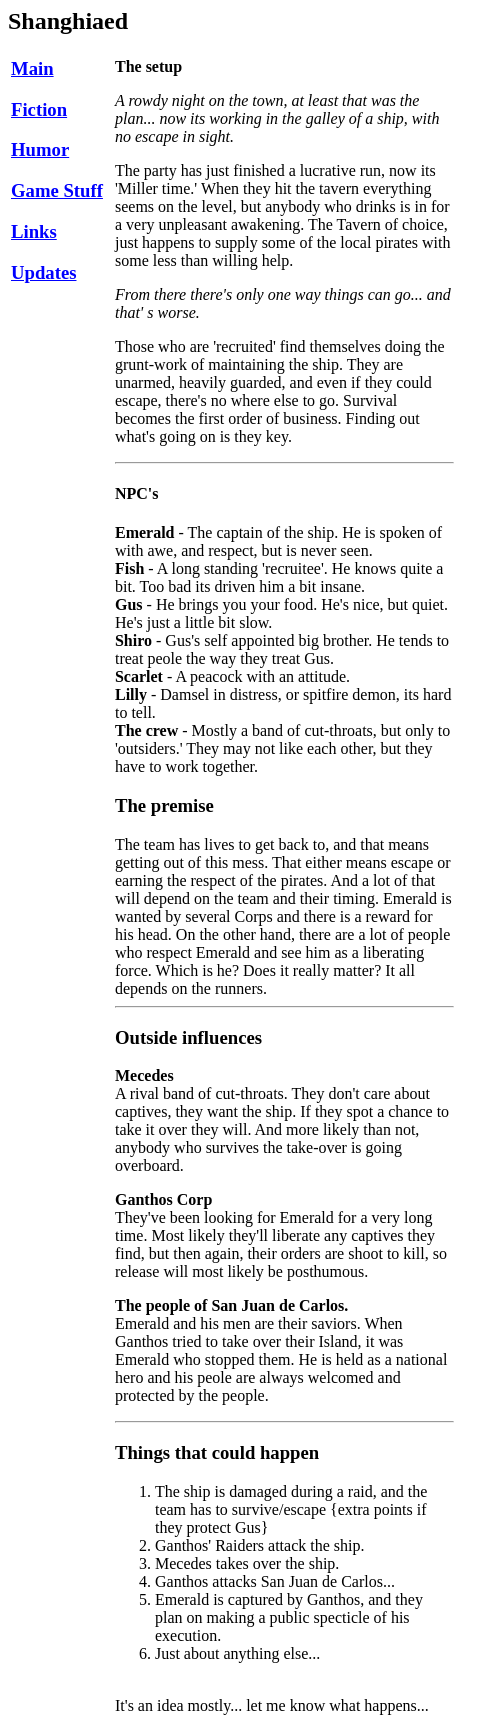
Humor (40, 149)
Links (34, 231)
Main (32, 68)
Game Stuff (57, 190)
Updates (43, 272)
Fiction (39, 109)
